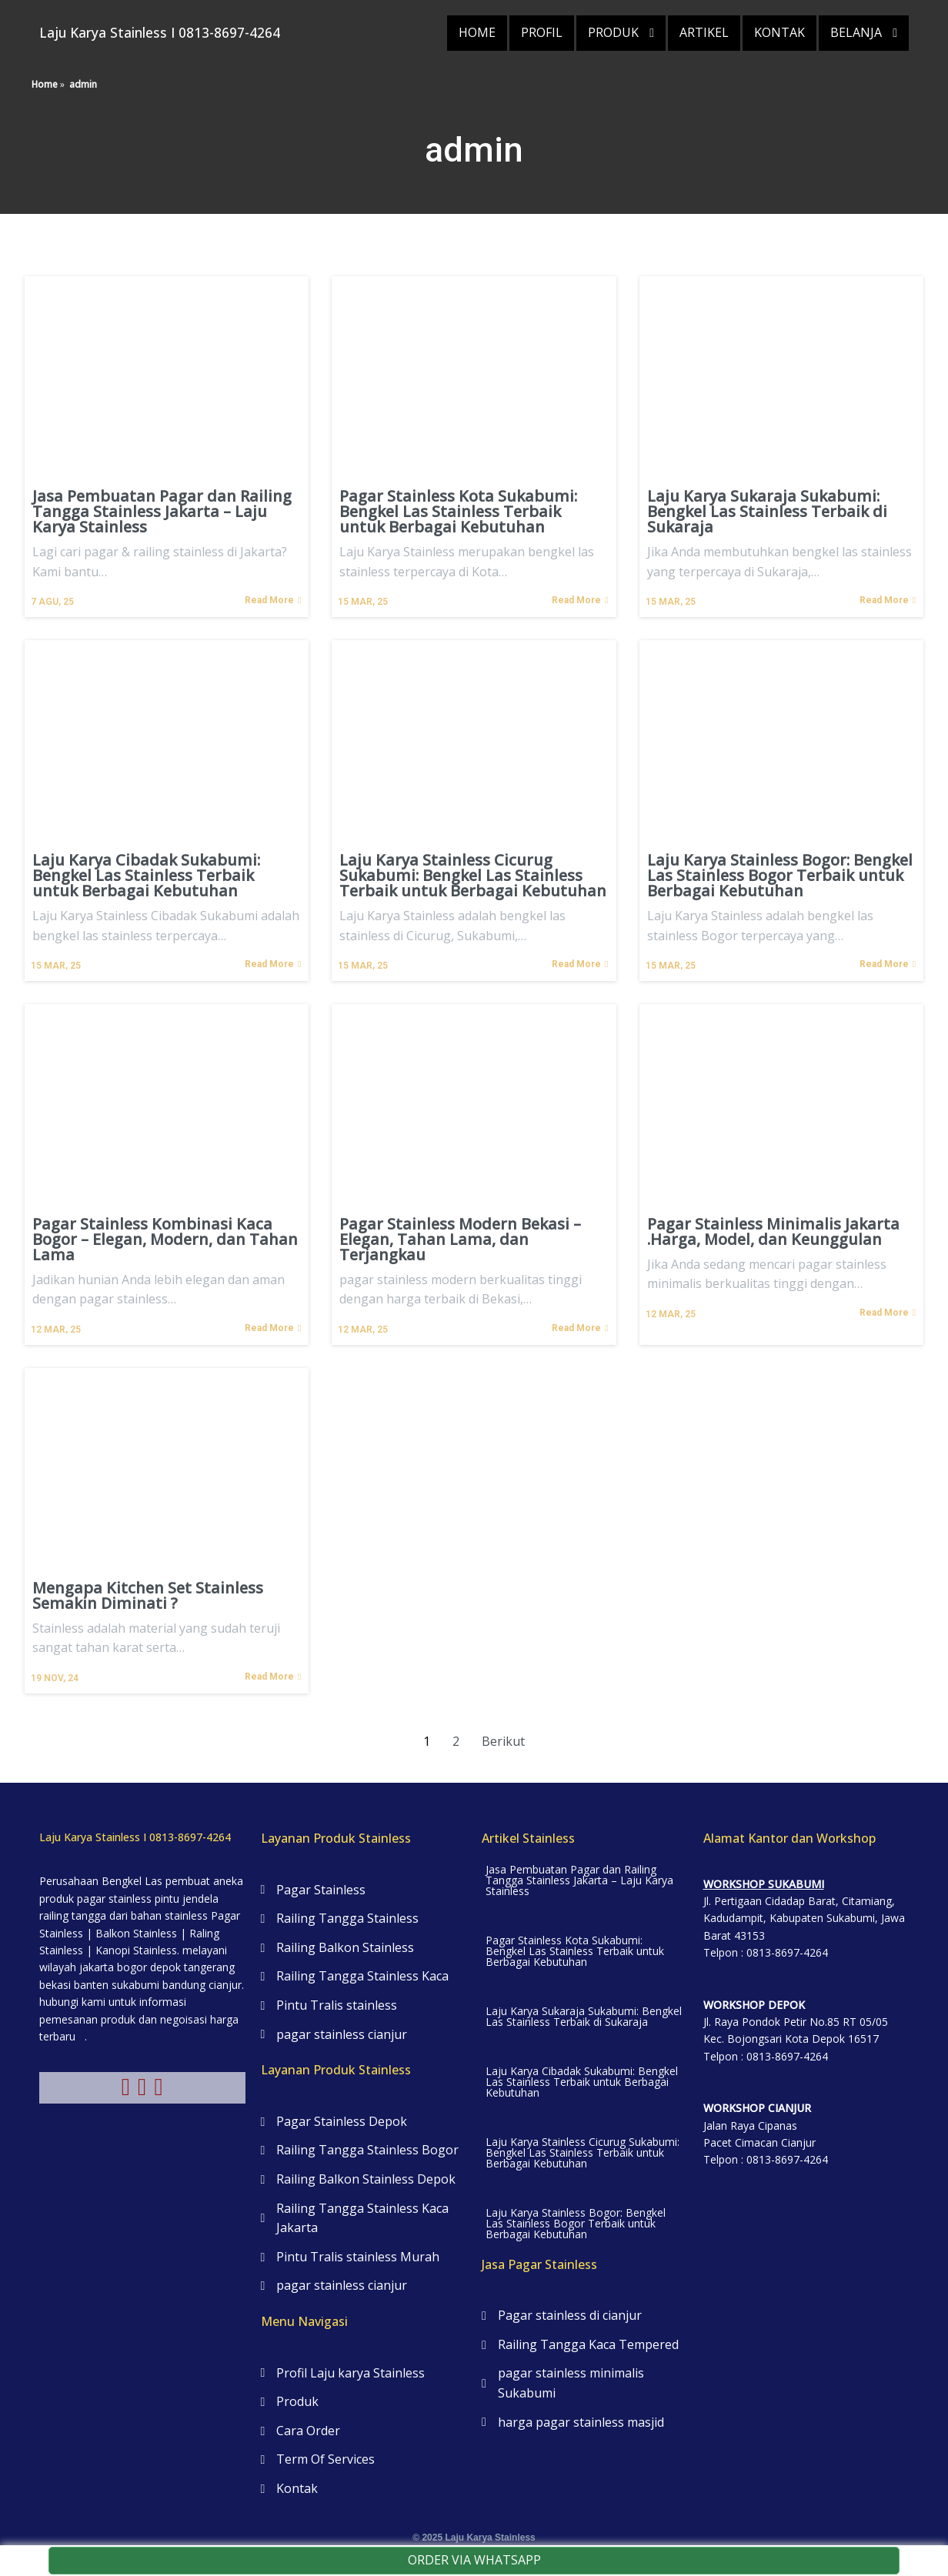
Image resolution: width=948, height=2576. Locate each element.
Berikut (503, 1725)
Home (45, 68)
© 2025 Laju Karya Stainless (474, 2521)
